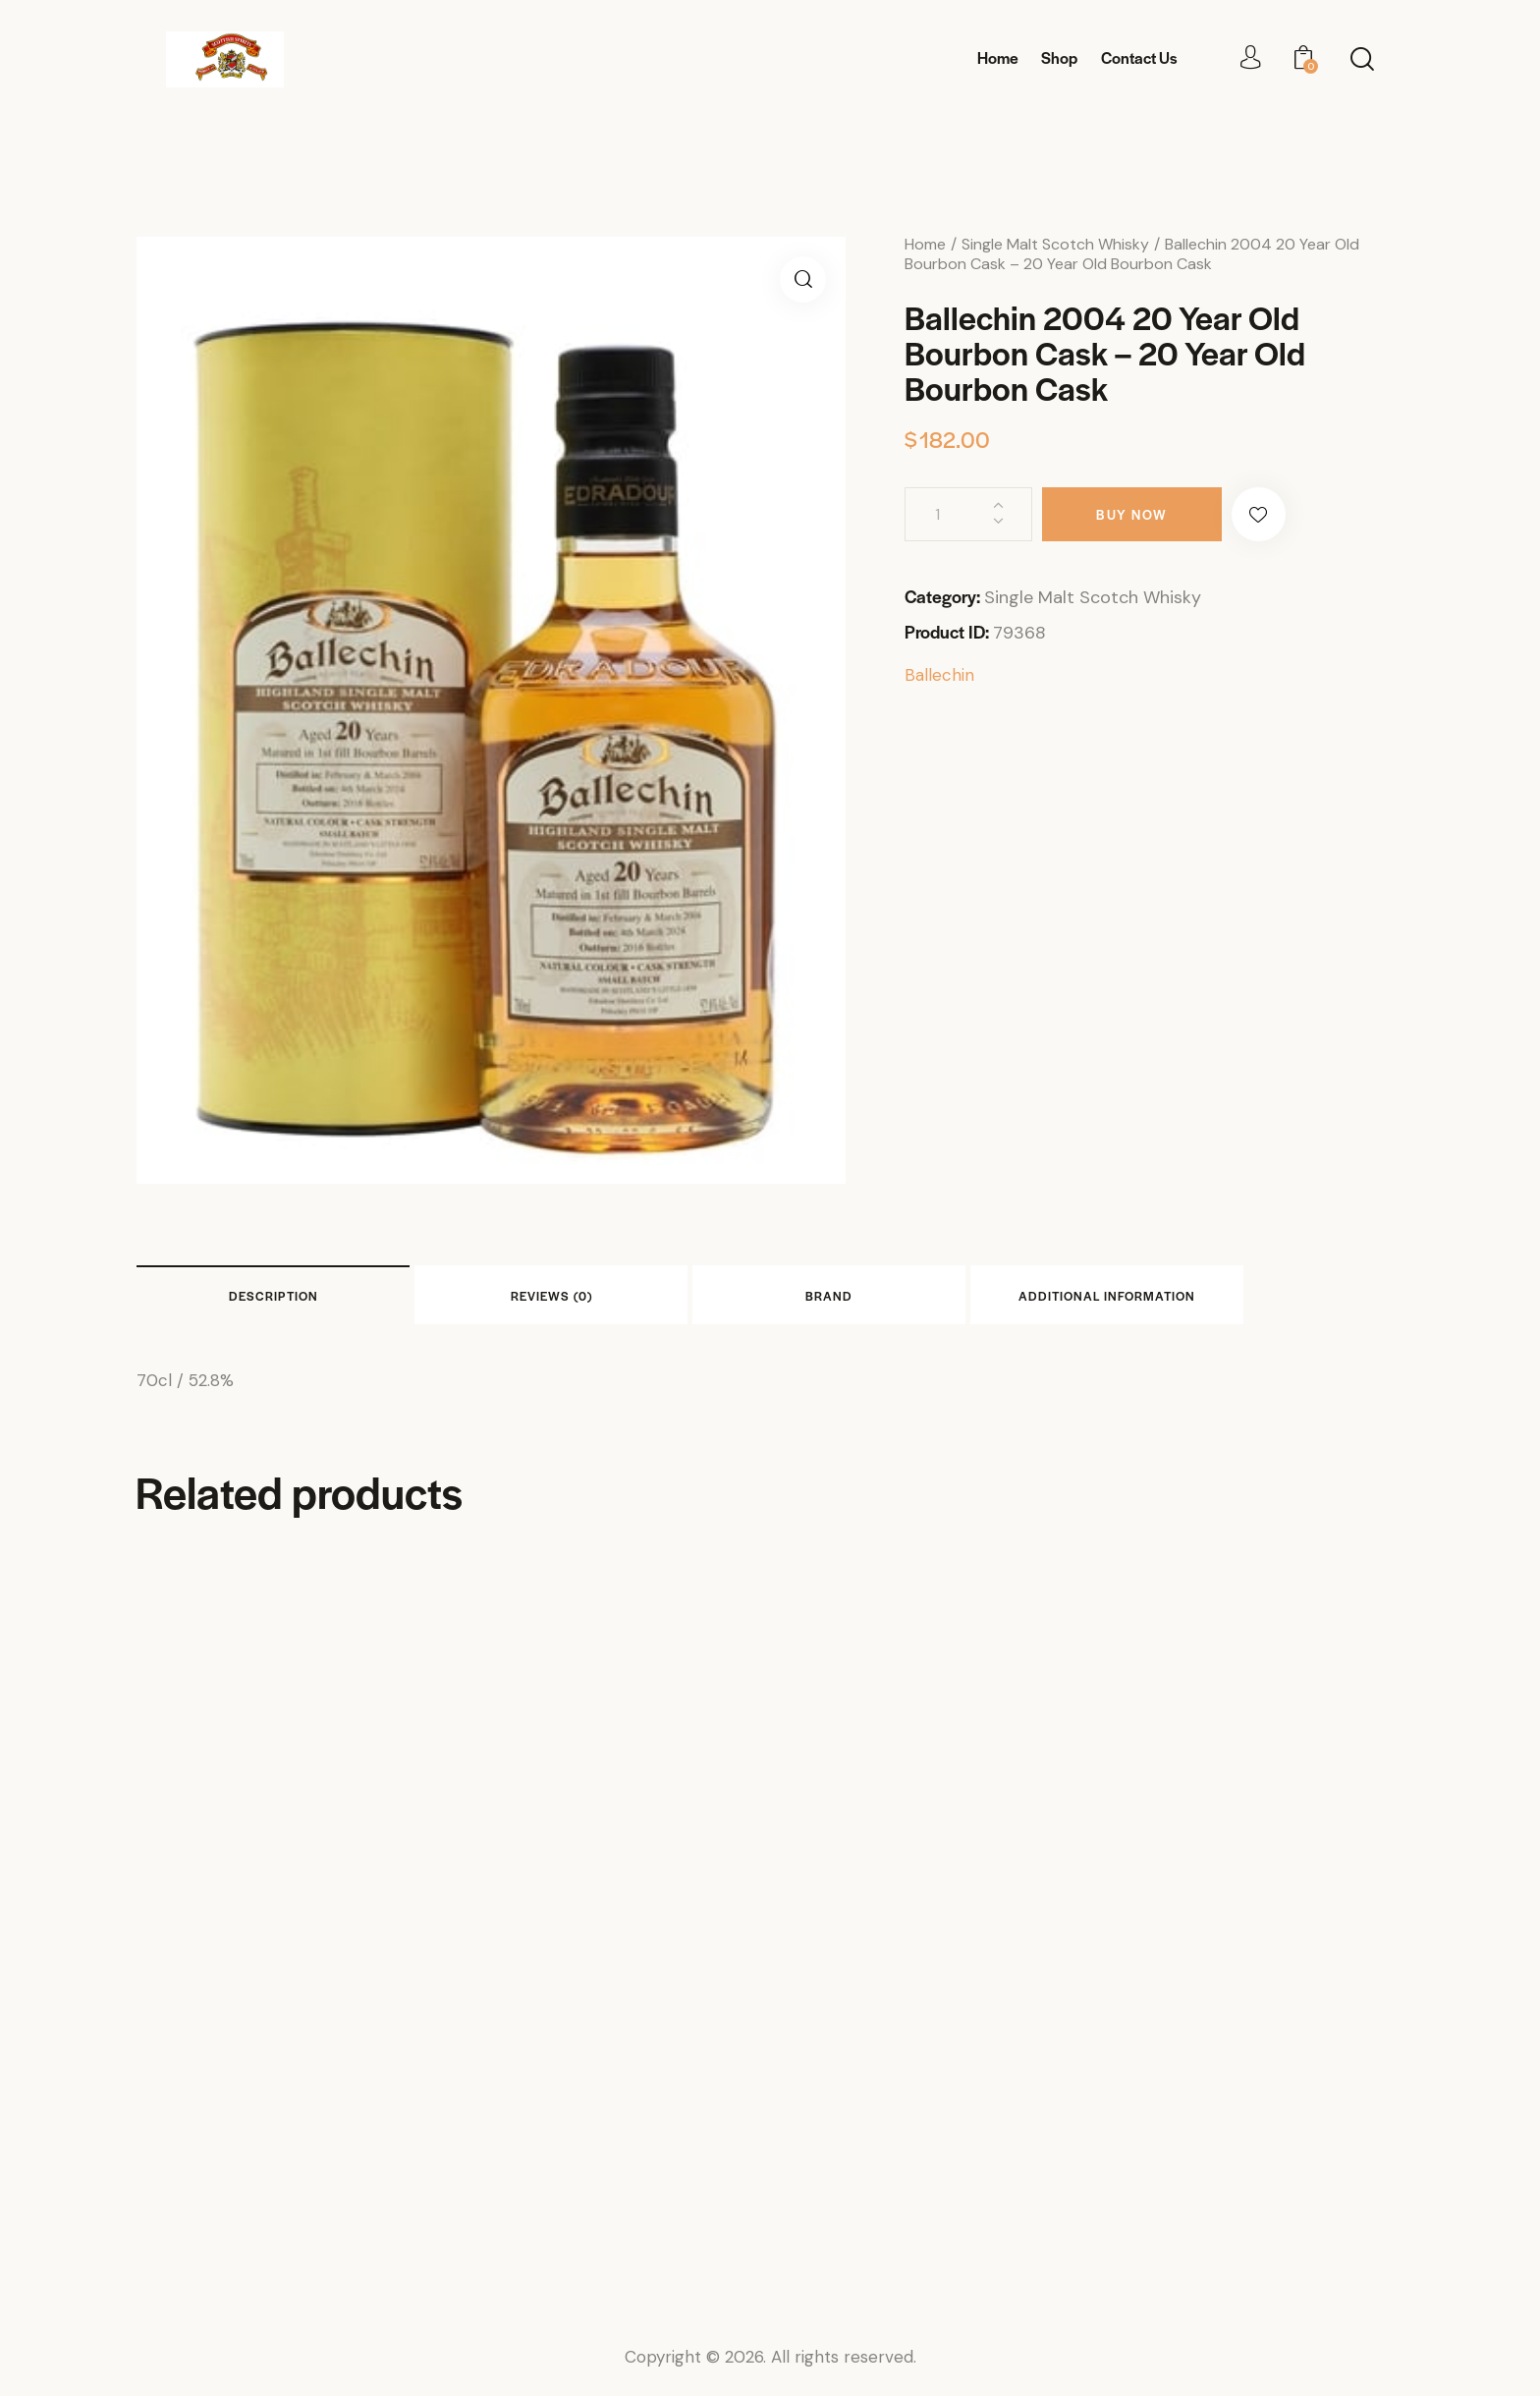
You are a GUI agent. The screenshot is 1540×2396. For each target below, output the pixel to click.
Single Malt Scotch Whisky (1055, 244)
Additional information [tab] (1106, 1296)
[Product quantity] (968, 514)
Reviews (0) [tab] (551, 1296)
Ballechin (939, 675)
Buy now (1132, 514)
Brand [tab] (828, 1296)
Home (925, 244)
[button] (803, 279)
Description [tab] (273, 1296)
